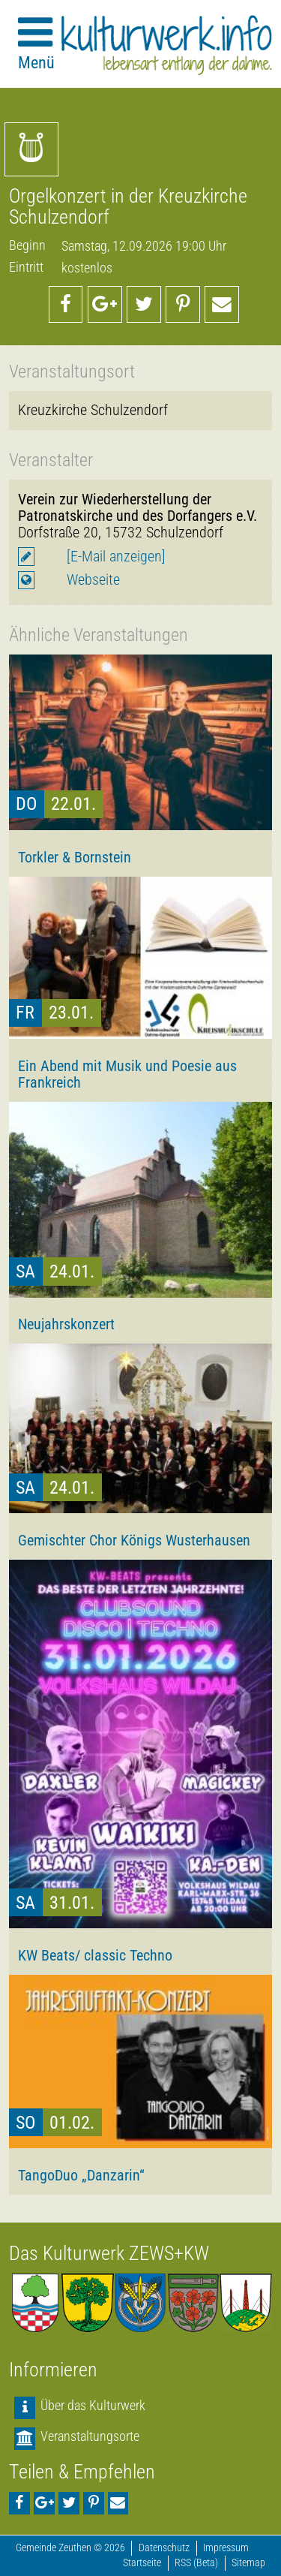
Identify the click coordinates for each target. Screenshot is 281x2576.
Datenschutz (164, 2547)
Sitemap (248, 2562)
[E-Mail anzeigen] (116, 556)
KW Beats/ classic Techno (95, 1955)
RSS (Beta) (196, 2562)
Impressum (226, 2547)
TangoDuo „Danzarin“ (81, 2175)
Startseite (142, 2562)
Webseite (93, 579)
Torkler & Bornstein (74, 857)
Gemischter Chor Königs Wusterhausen (134, 1540)
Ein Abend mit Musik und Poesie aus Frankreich (127, 1074)
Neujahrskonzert (66, 1324)
